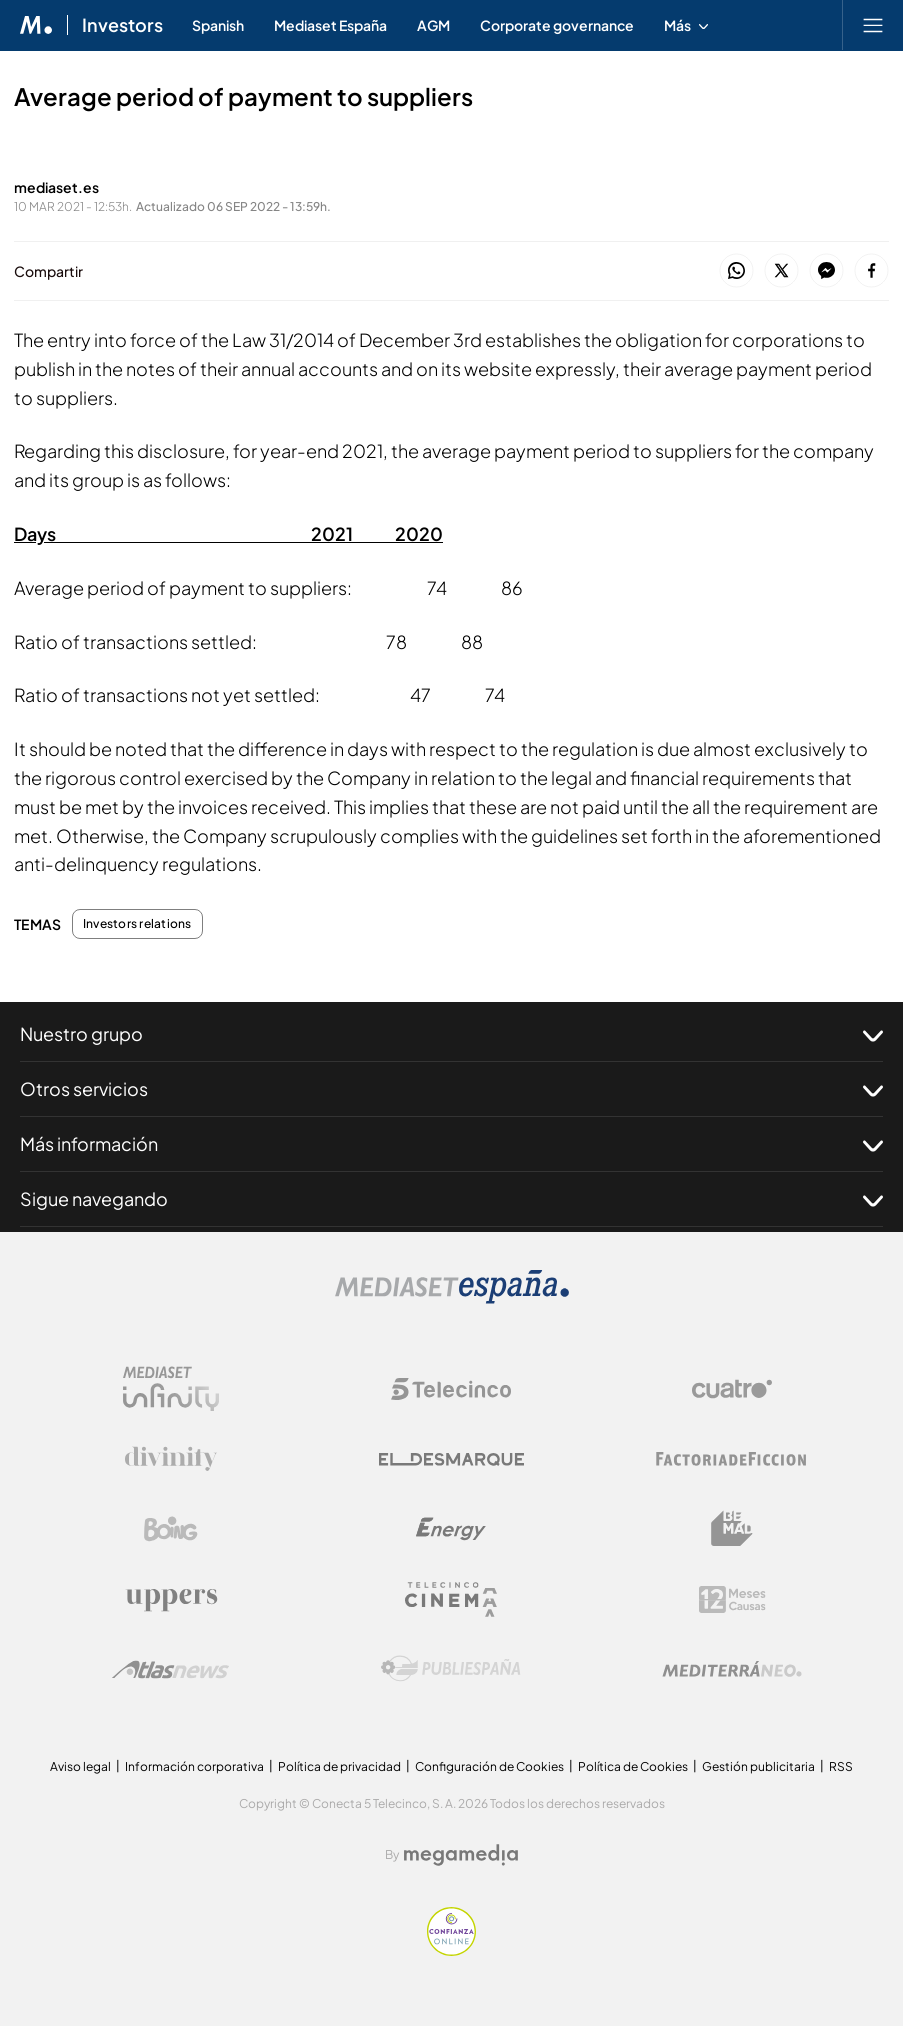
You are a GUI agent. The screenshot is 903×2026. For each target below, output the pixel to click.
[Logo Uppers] (171, 1599)
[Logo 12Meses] (732, 1599)
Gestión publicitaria (758, 1766)
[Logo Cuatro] (732, 1389)
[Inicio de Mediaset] (36, 25)
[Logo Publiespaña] (451, 1669)
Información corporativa (194, 1766)
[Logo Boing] (171, 1529)
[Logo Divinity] (171, 1459)
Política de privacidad (339, 1766)
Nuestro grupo (451, 1034)
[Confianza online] (451, 1950)
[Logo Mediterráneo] (732, 1669)
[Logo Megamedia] (461, 1855)
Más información (451, 1144)
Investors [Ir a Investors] (122, 25)
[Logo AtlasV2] (170, 1669)
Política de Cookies (633, 1766)
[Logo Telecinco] (451, 1389)
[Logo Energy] (451, 1529)
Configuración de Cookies (489, 1766)
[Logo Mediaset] (452, 1298)
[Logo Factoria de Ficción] (732, 1459)
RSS (841, 1766)
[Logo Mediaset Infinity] (171, 1389)
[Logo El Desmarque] (451, 1459)
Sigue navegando (451, 1199)
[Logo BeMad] (732, 1529)
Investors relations (137, 924)
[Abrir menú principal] (873, 25)
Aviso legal (80, 1766)
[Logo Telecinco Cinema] (451, 1599)
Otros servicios (451, 1089)
